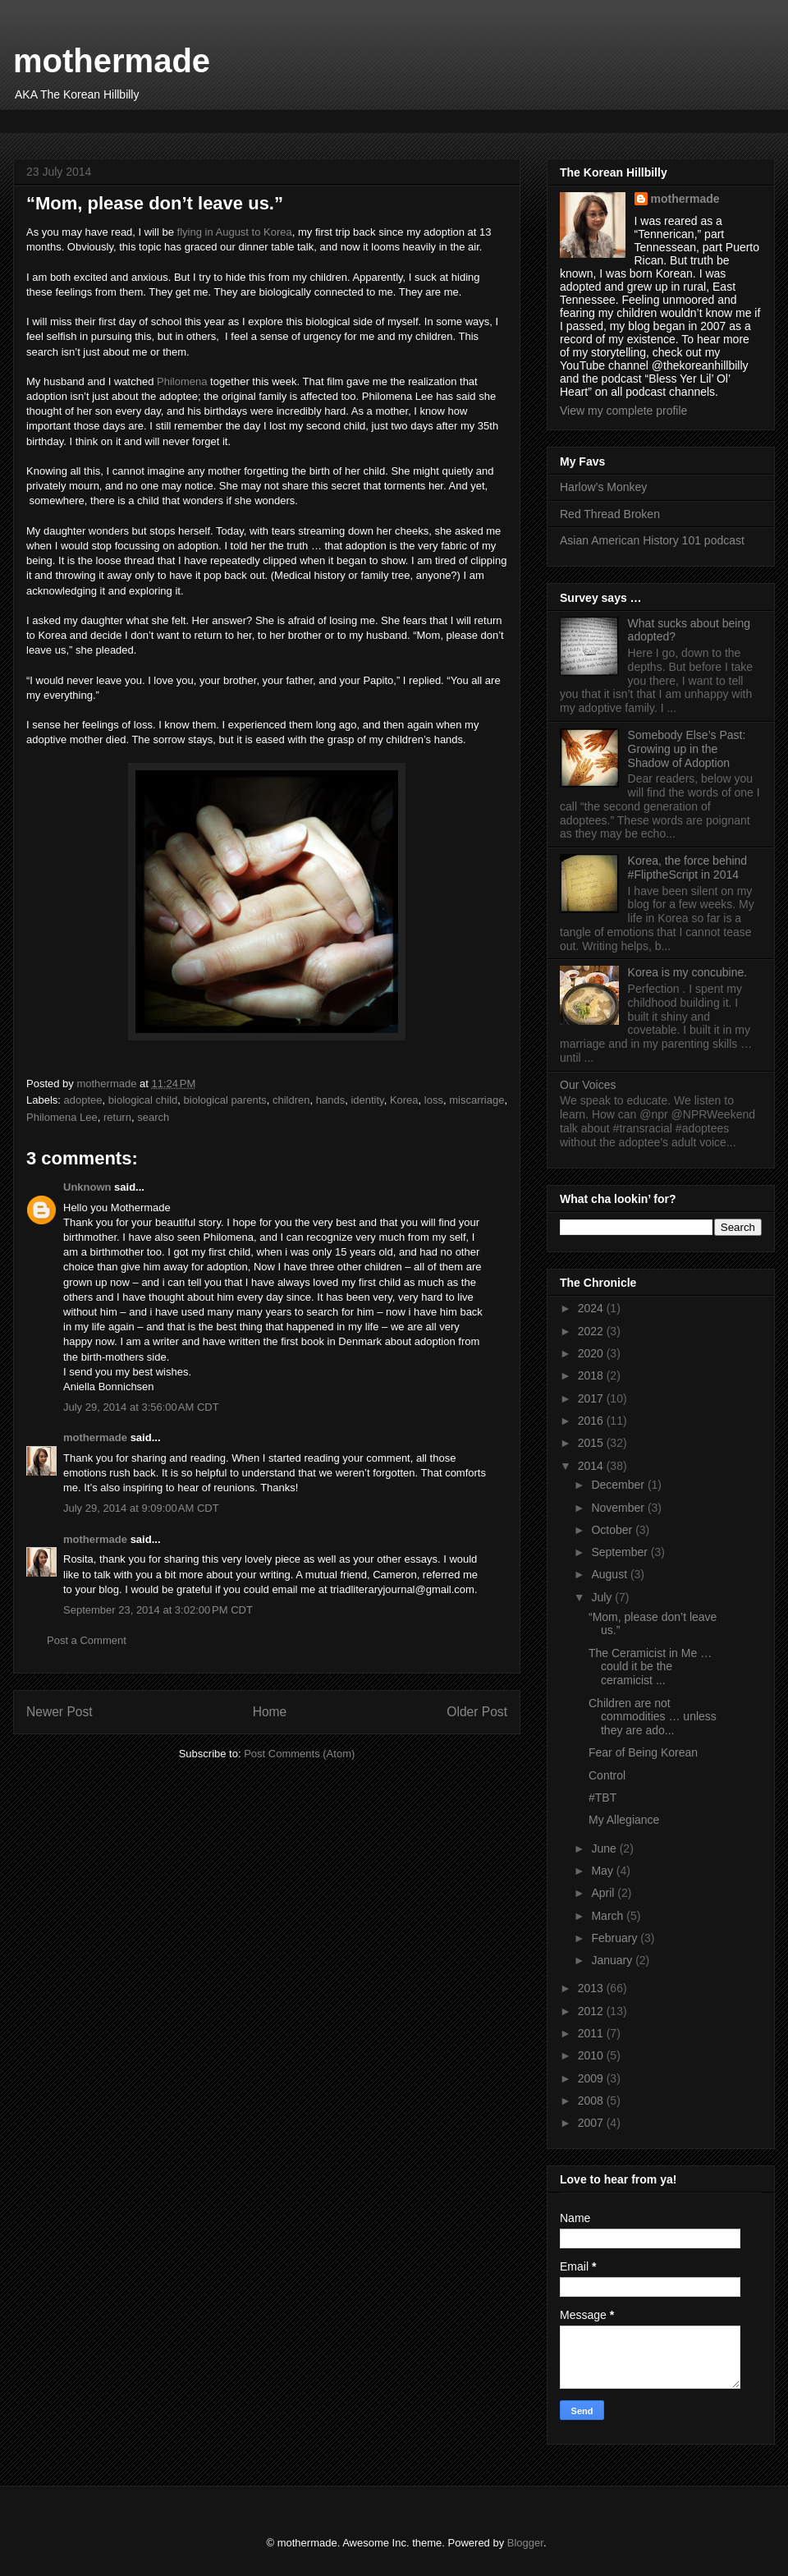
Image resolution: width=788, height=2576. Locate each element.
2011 (592, 2033)
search (153, 1117)
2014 (592, 1465)
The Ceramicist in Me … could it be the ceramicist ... (650, 1666)
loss (433, 1100)
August (610, 1574)
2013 (592, 1988)
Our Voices (588, 1084)
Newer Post (59, 1712)
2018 (592, 1375)
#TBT (602, 1797)
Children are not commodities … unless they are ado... (653, 1717)
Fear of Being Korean (643, 1752)
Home (270, 1712)
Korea (404, 1100)
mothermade (111, 61)
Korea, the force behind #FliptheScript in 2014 (688, 867)
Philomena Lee (62, 1117)
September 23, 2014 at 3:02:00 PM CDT (158, 1610)
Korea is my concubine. (688, 972)
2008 (592, 2100)
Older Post (477, 1712)
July (603, 1597)
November (619, 1507)
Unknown (87, 1187)
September (620, 1552)
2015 (592, 1442)
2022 (592, 1331)
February (615, 1938)
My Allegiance (624, 1819)
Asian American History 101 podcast (652, 540)
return (117, 1117)
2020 (592, 1353)
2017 (592, 1398)
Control (607, 1775)
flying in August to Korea (234, 232)
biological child (143, 1100)
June (605, 1848)
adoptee (83, 1100)
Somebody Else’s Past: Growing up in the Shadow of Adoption (687, 748)
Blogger (525, 2543)
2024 (592, 1308)
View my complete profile (623, 410)
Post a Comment (86, 1640)
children (291, 1100)
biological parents (225, 1100)
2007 (592, 2122)
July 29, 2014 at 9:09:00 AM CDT (141, 1508)
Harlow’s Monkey (603, 487)
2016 (592, 1420)
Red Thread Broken (610, 514)
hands (330, 1100)
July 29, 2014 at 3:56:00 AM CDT (141, 1407)
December (619, 1484)
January (613, 1960)
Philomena (182, 381)
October (613, 1529)
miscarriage (476, 1100)
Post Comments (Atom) (299, 1753)
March (608, 1915)
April (604, 1892)
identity (366, 1100)
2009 (592, 2078)
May (603, 1870)
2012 (592, 2011)
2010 (592, 2055)
